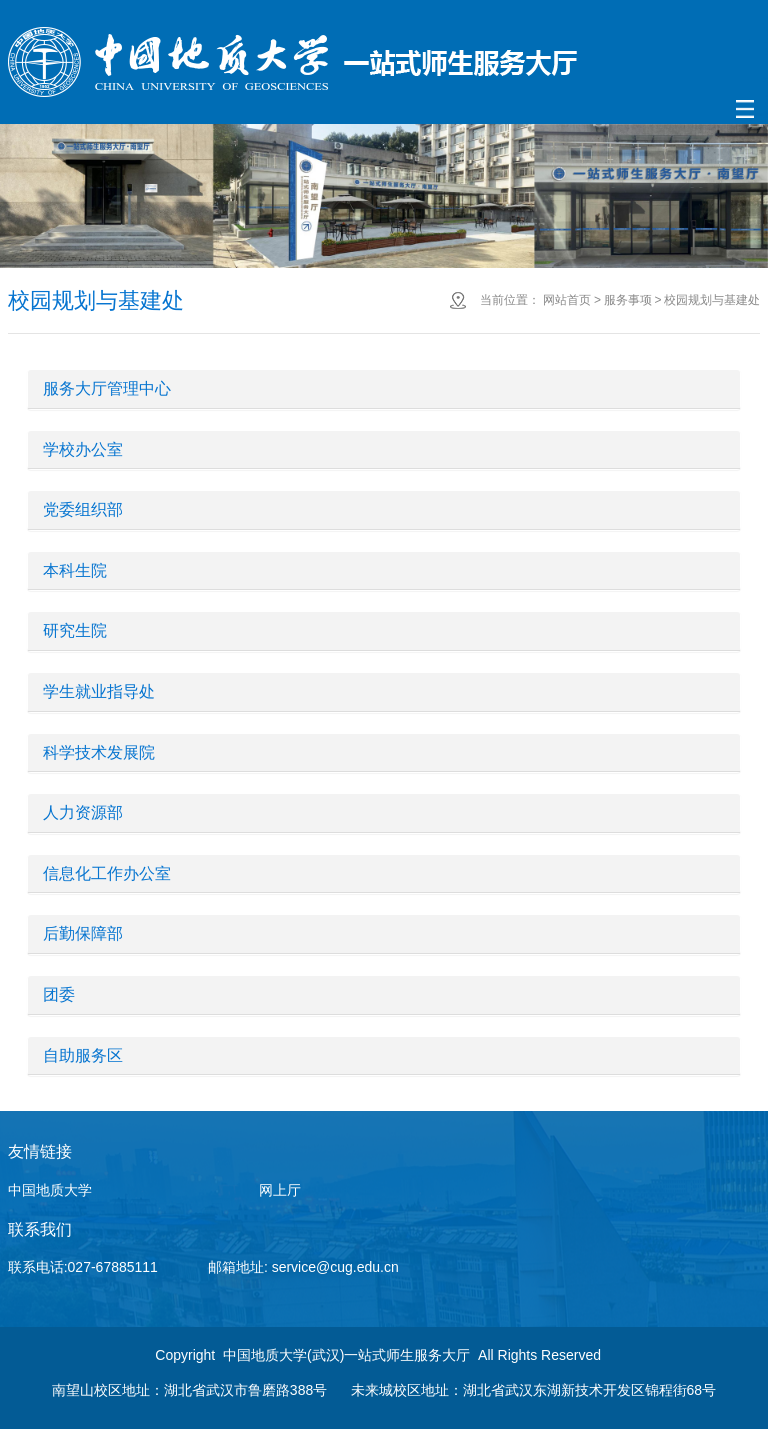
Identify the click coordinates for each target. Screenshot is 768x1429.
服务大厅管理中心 (107, 388)
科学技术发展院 (99, 752)
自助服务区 (83, 1055)
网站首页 (567, 300)
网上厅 (280, 1190)
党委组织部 (83, 509)
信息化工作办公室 (107, 873)
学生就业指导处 (99, 691)
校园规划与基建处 (712, 300)
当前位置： (510, 300)
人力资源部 (83, 812)
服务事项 (628, 300)
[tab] (384, 389)
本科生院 (75, 570)
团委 (59, 994)
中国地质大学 (50, 1190)
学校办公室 (83, 449)
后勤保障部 (83, 933)
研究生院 (75, 630)
